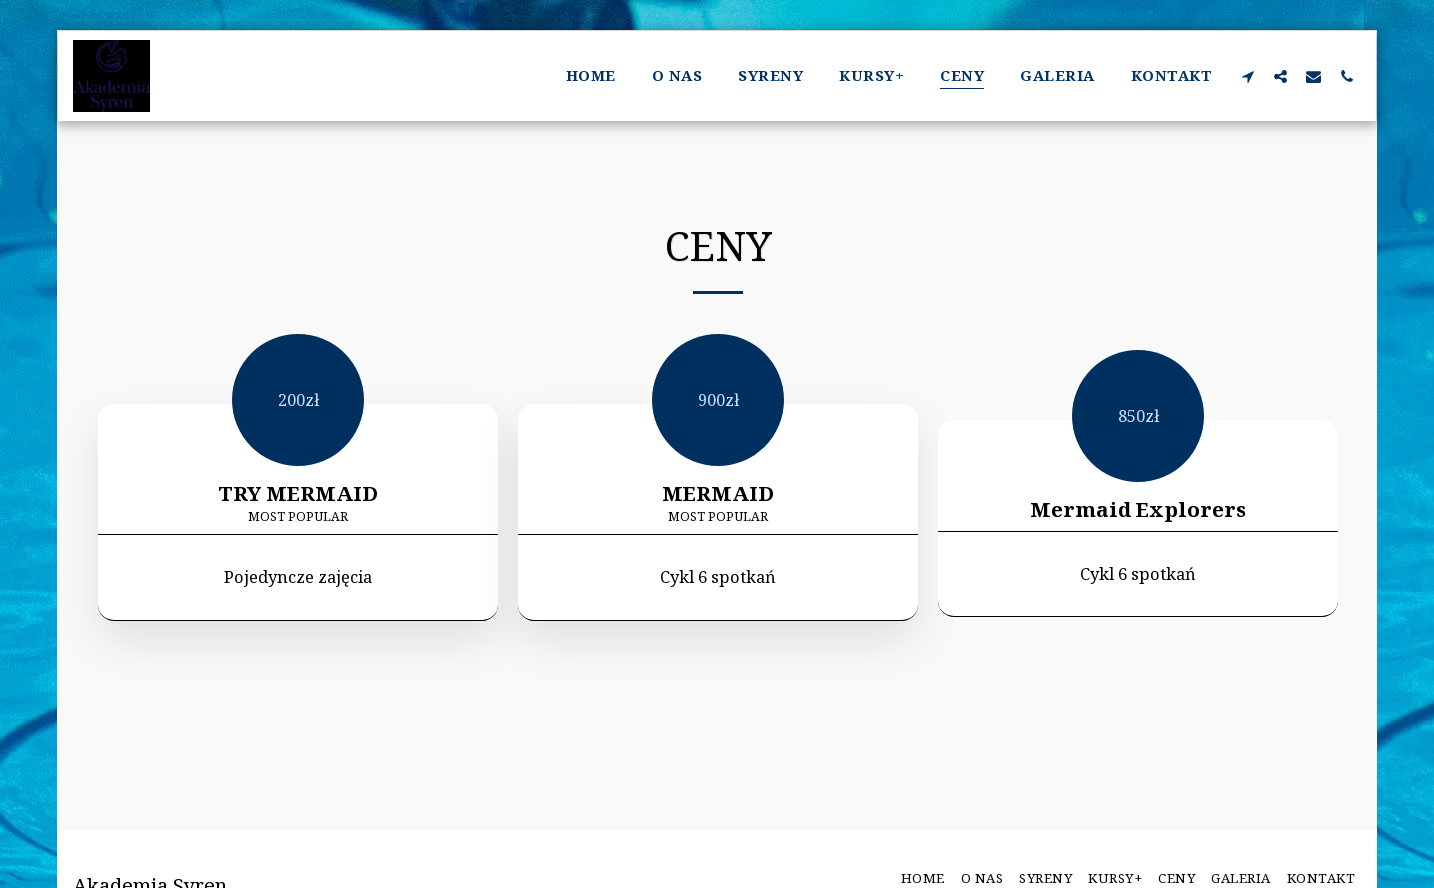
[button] (1247, 76)
